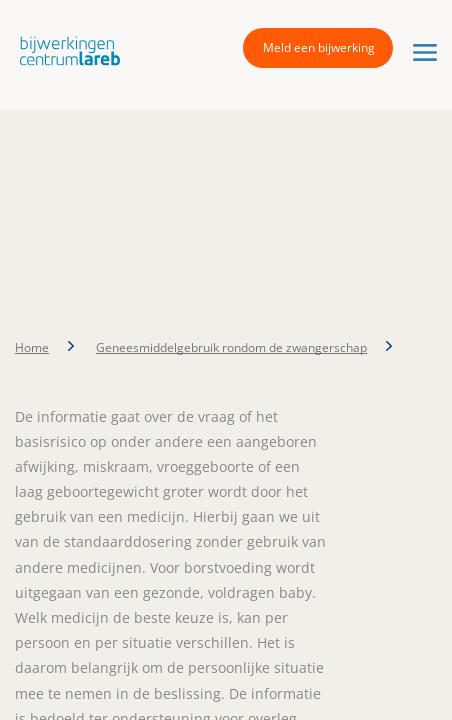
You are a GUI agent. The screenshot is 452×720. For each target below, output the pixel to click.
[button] (65, 50)
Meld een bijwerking (319, 47)
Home (32, 347)
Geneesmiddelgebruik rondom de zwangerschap (231, 347)
